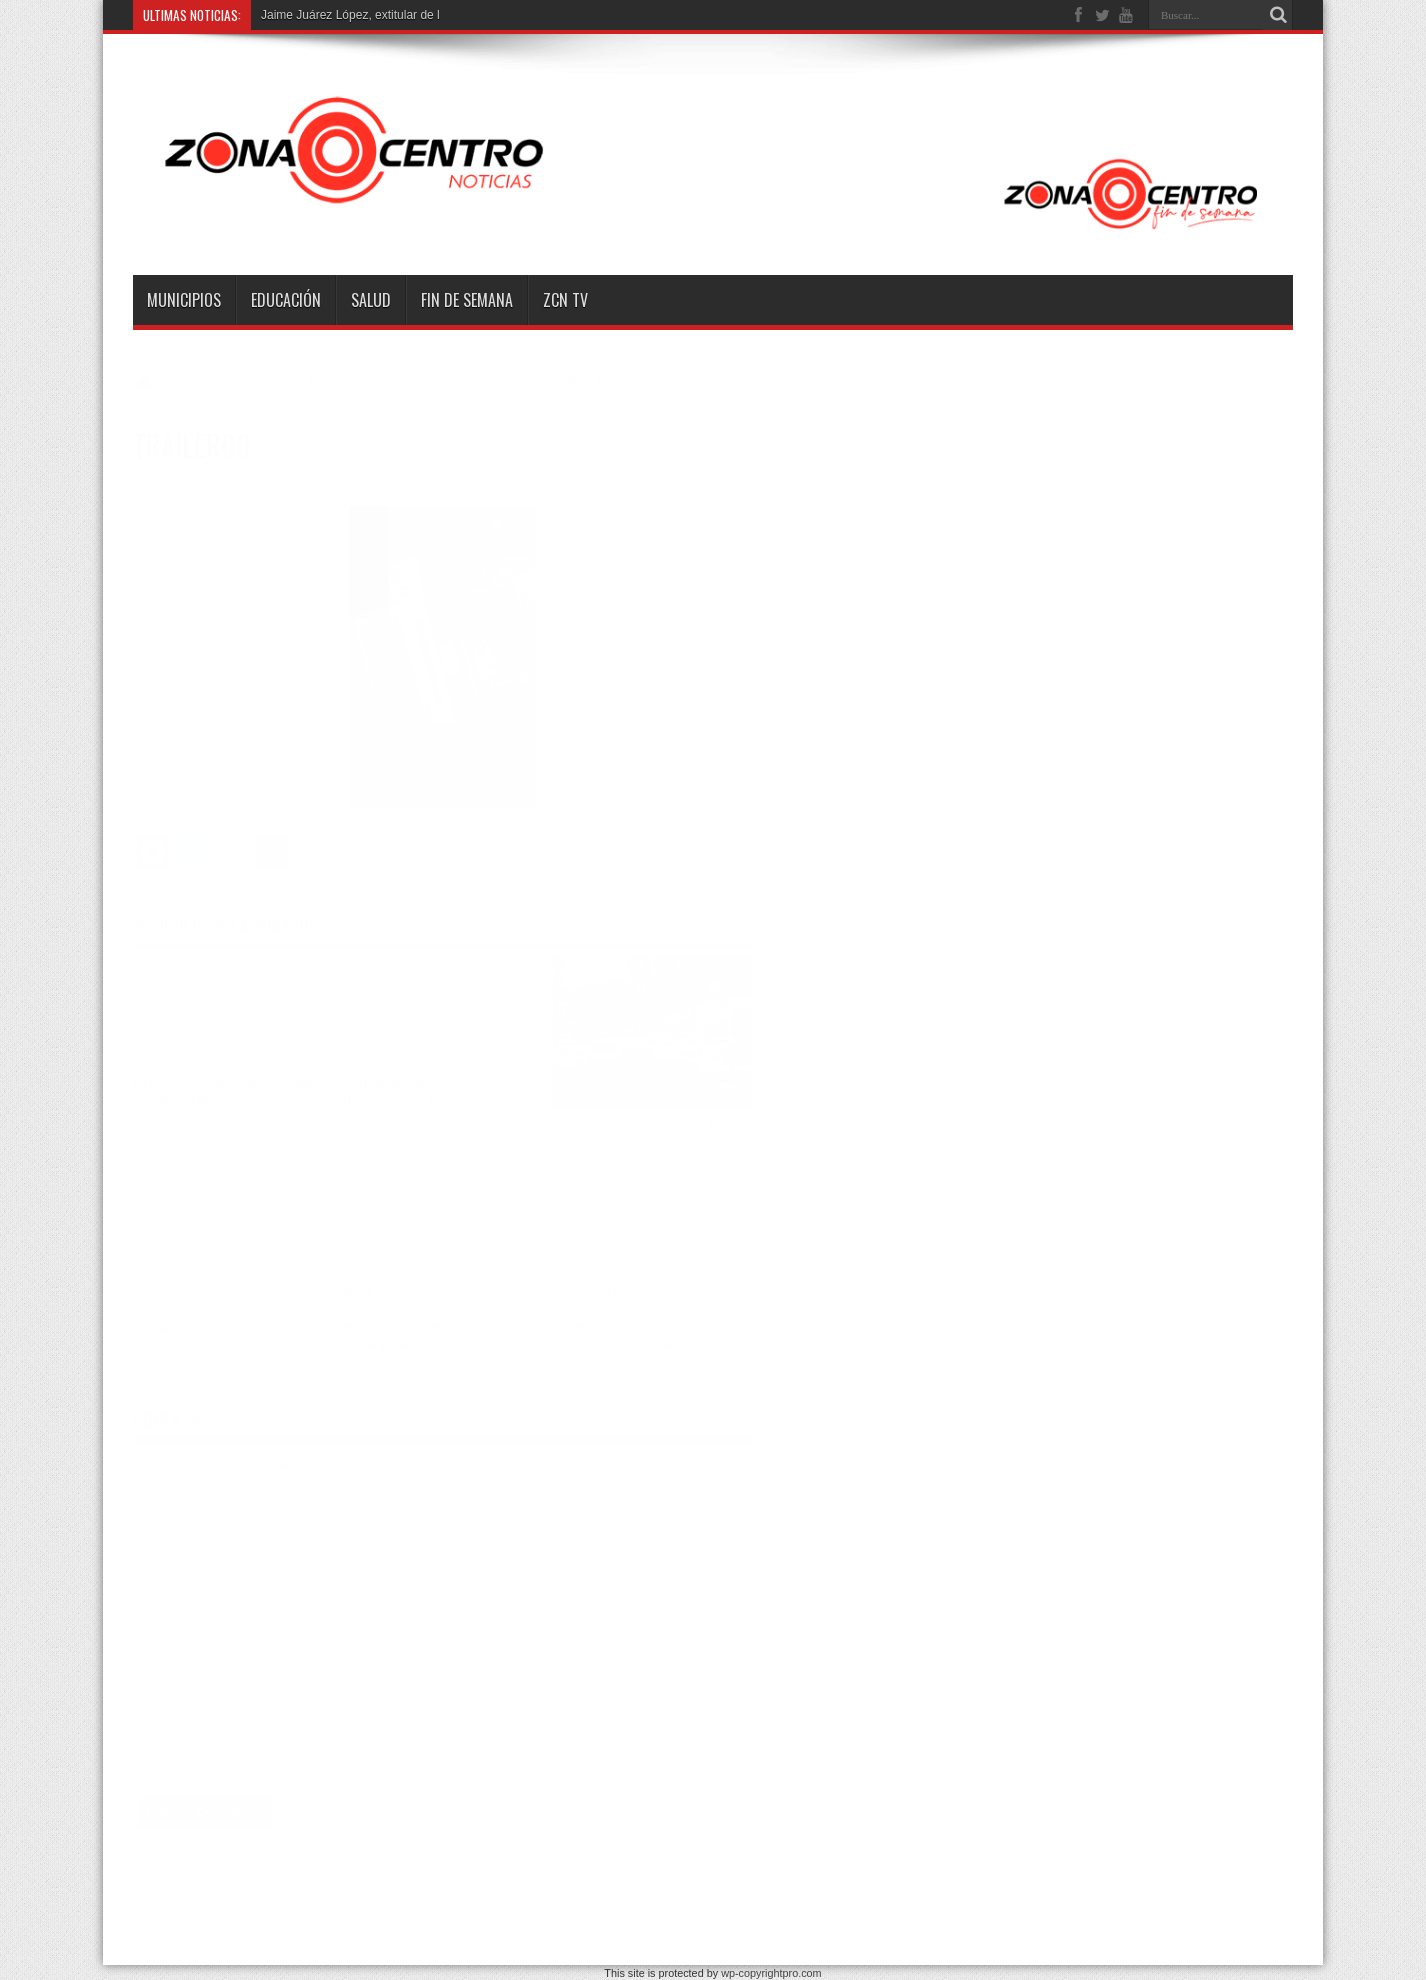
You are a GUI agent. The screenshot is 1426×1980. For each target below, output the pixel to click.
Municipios (184, 300)
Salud (371, 300)
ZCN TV (565, 300)
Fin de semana (467, 300)
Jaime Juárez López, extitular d (344, 15)
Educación (286, 300)
